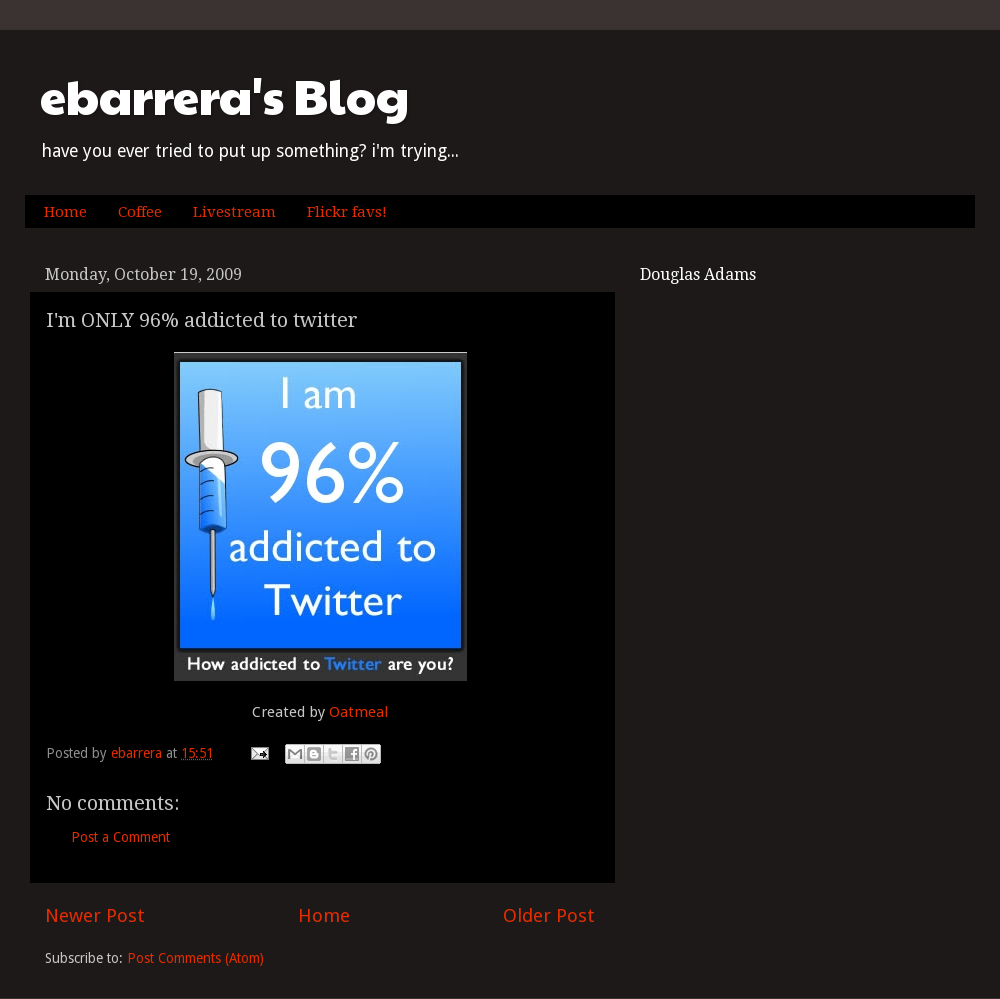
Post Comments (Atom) (195, 958)
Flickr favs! (347, 212)
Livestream (234, 212)
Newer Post (95, 915)
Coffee (140, 212)
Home (65, 212)
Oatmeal (358, 712)
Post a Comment (120, 837)
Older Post (549, 915)
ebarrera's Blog (224, 95)
